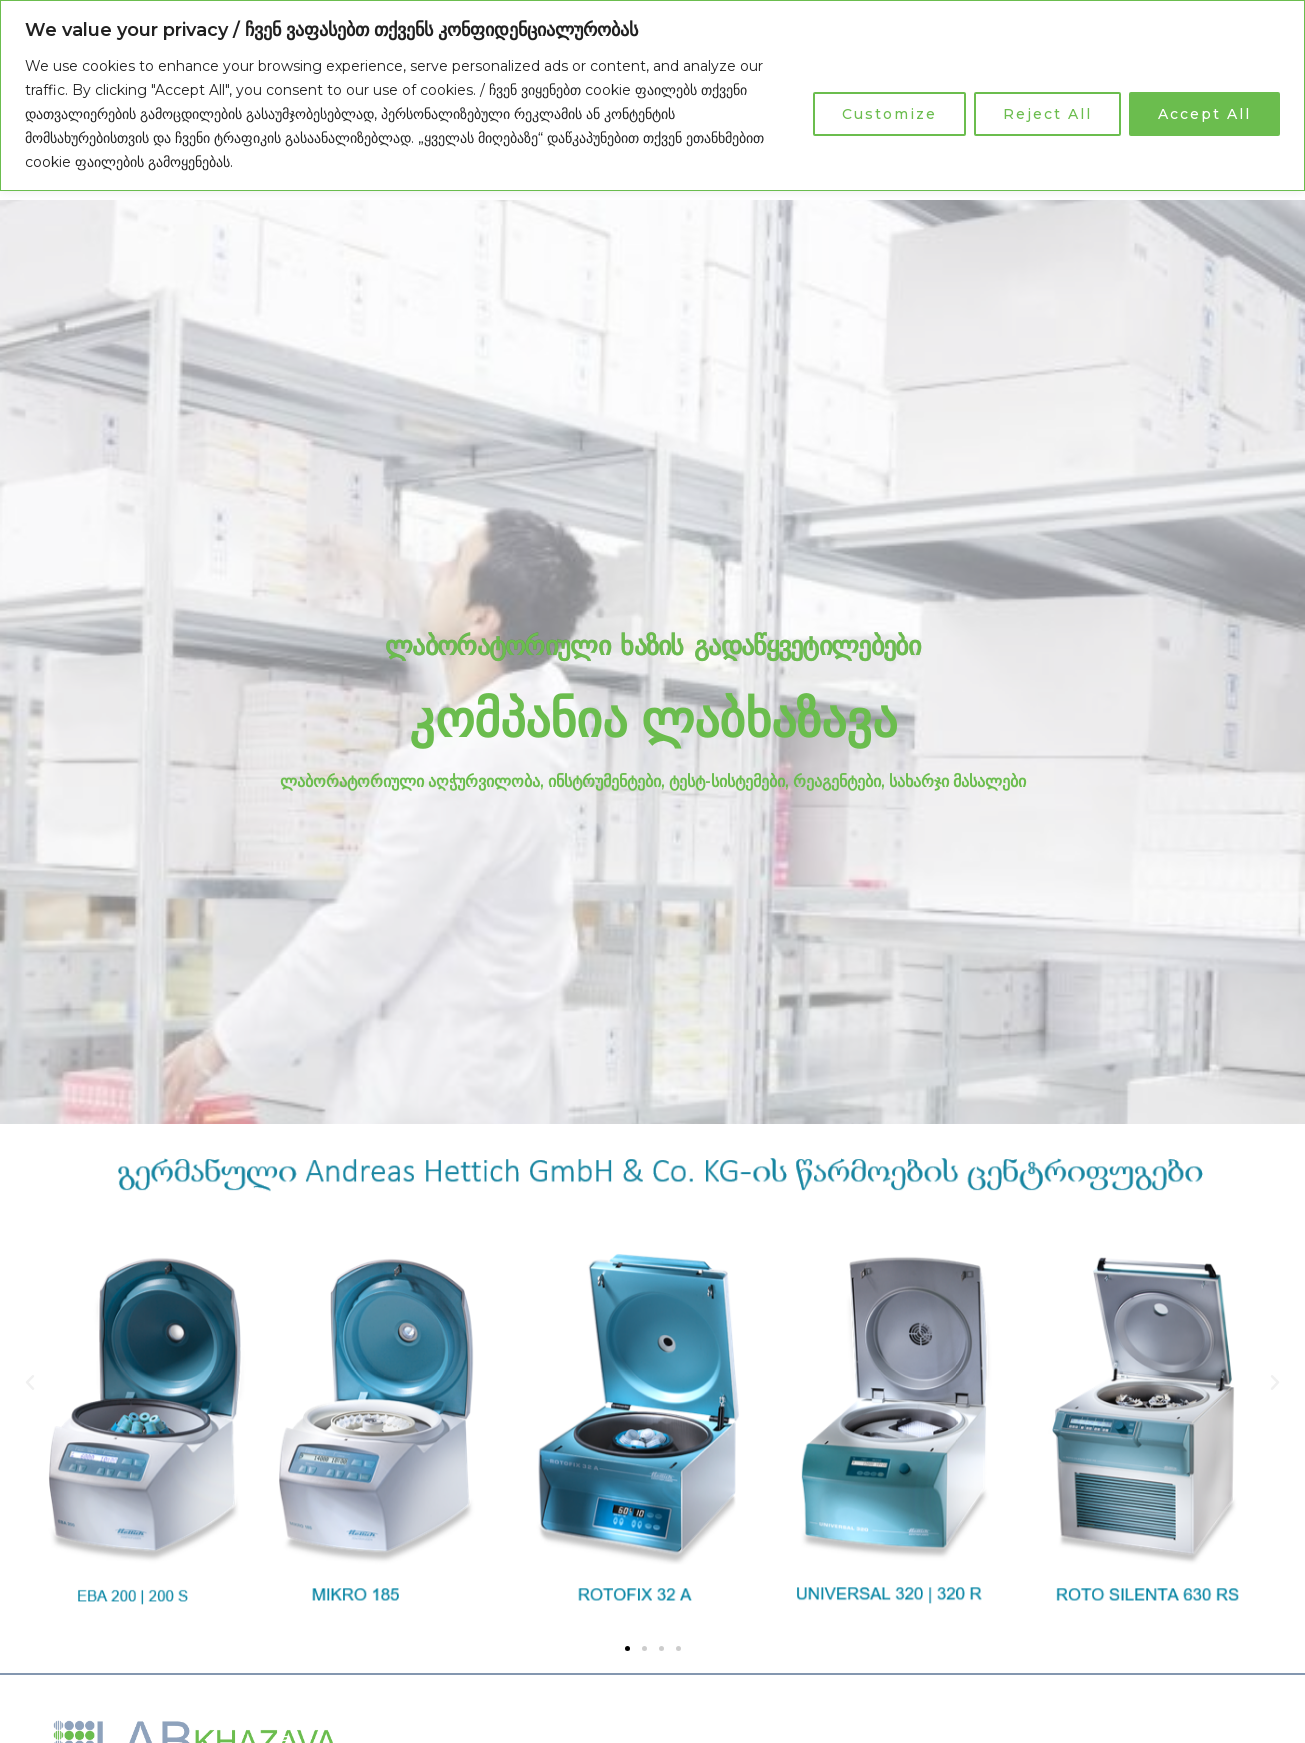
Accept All (1204, 114)
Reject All (1047, 114)
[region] (652, 95)
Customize (889, 114)
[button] (30, 1383)
